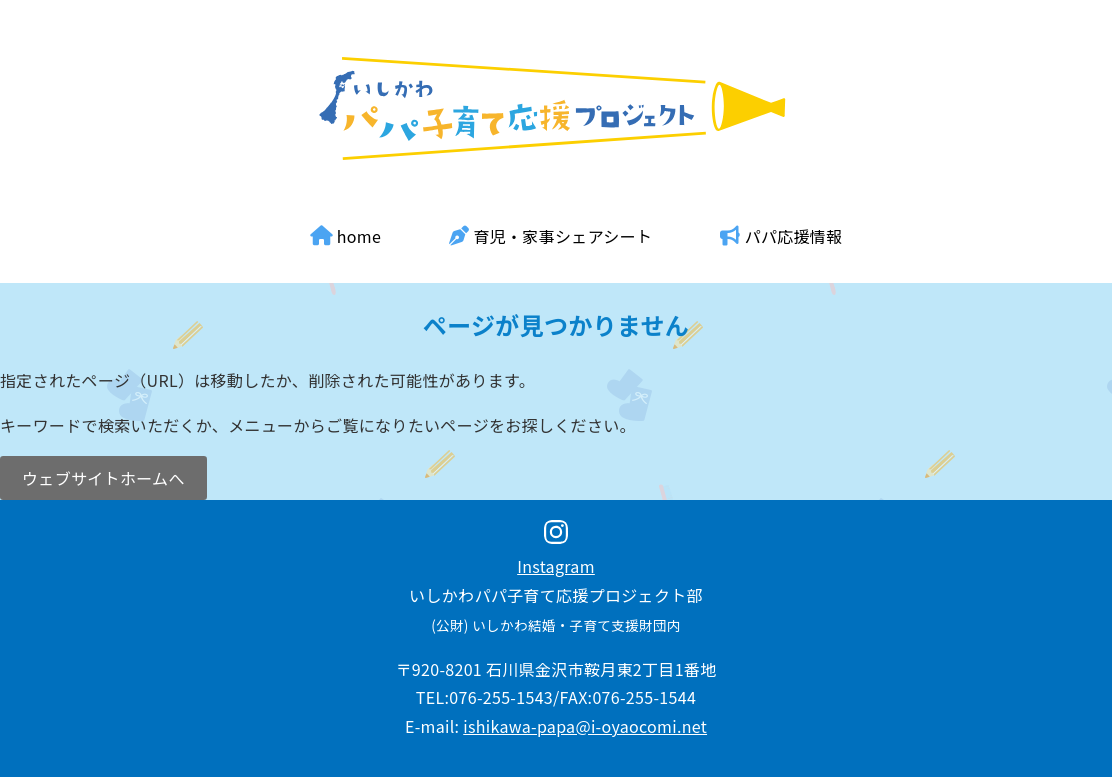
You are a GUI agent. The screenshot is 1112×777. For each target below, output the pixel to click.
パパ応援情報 (781, 236)
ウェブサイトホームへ (103, 478)
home (346, 236)
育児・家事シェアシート (550, 236)
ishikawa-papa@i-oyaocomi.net (585, 726)
